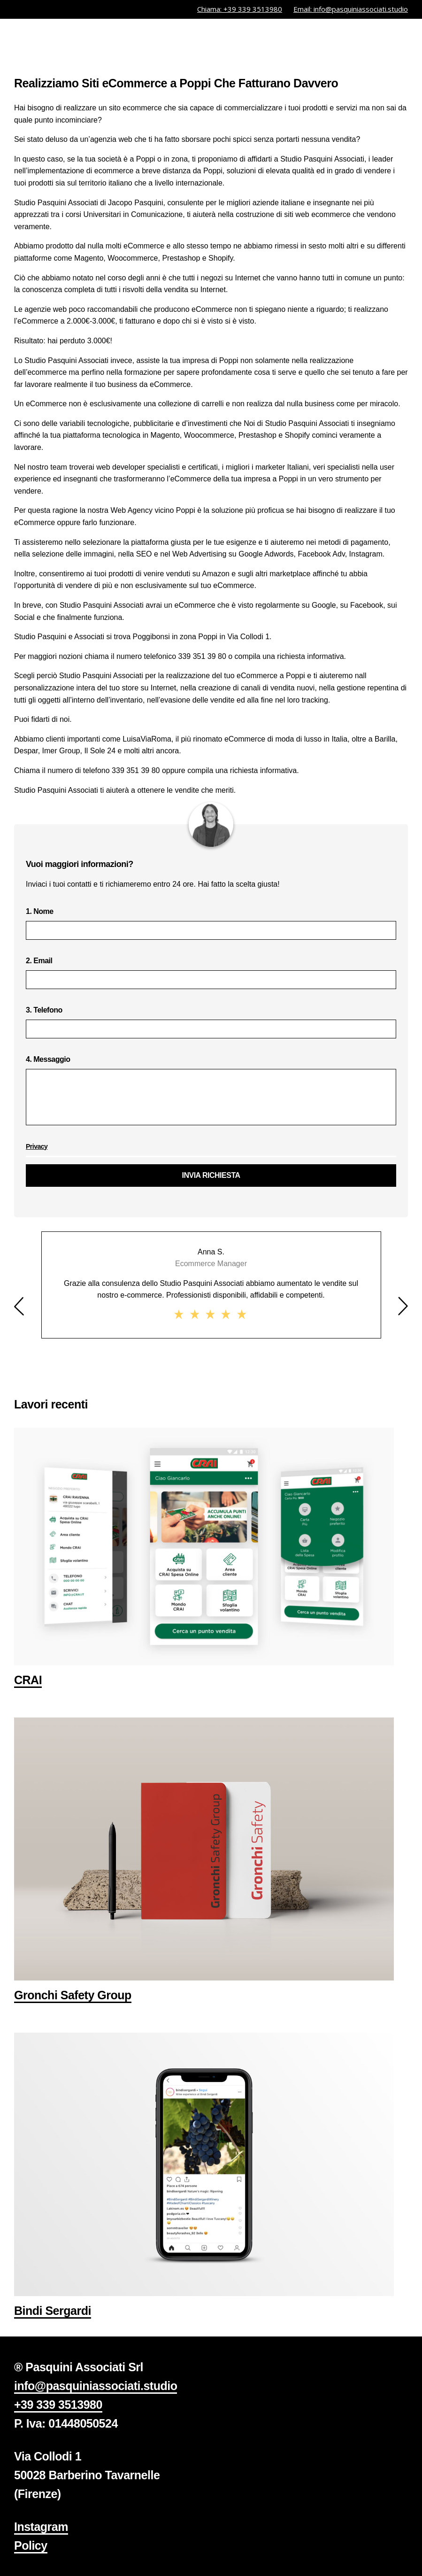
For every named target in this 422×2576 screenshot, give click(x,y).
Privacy (36, 1146)
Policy (30, 2545)
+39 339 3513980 (58, 2404)
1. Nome (211, 923)
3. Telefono (211, 1022)
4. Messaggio (211, 1093)
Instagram (41, 2526)
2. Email (211, 973)
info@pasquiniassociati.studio (95, 2385)
